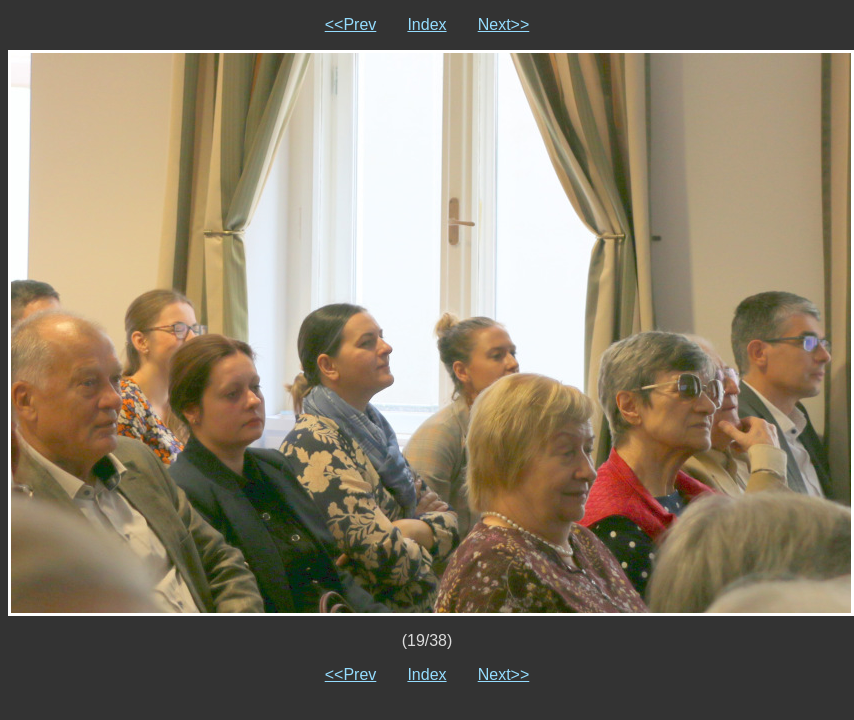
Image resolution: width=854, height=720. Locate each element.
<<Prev (351, 24)
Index (426, 24)
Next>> (504, 24)
